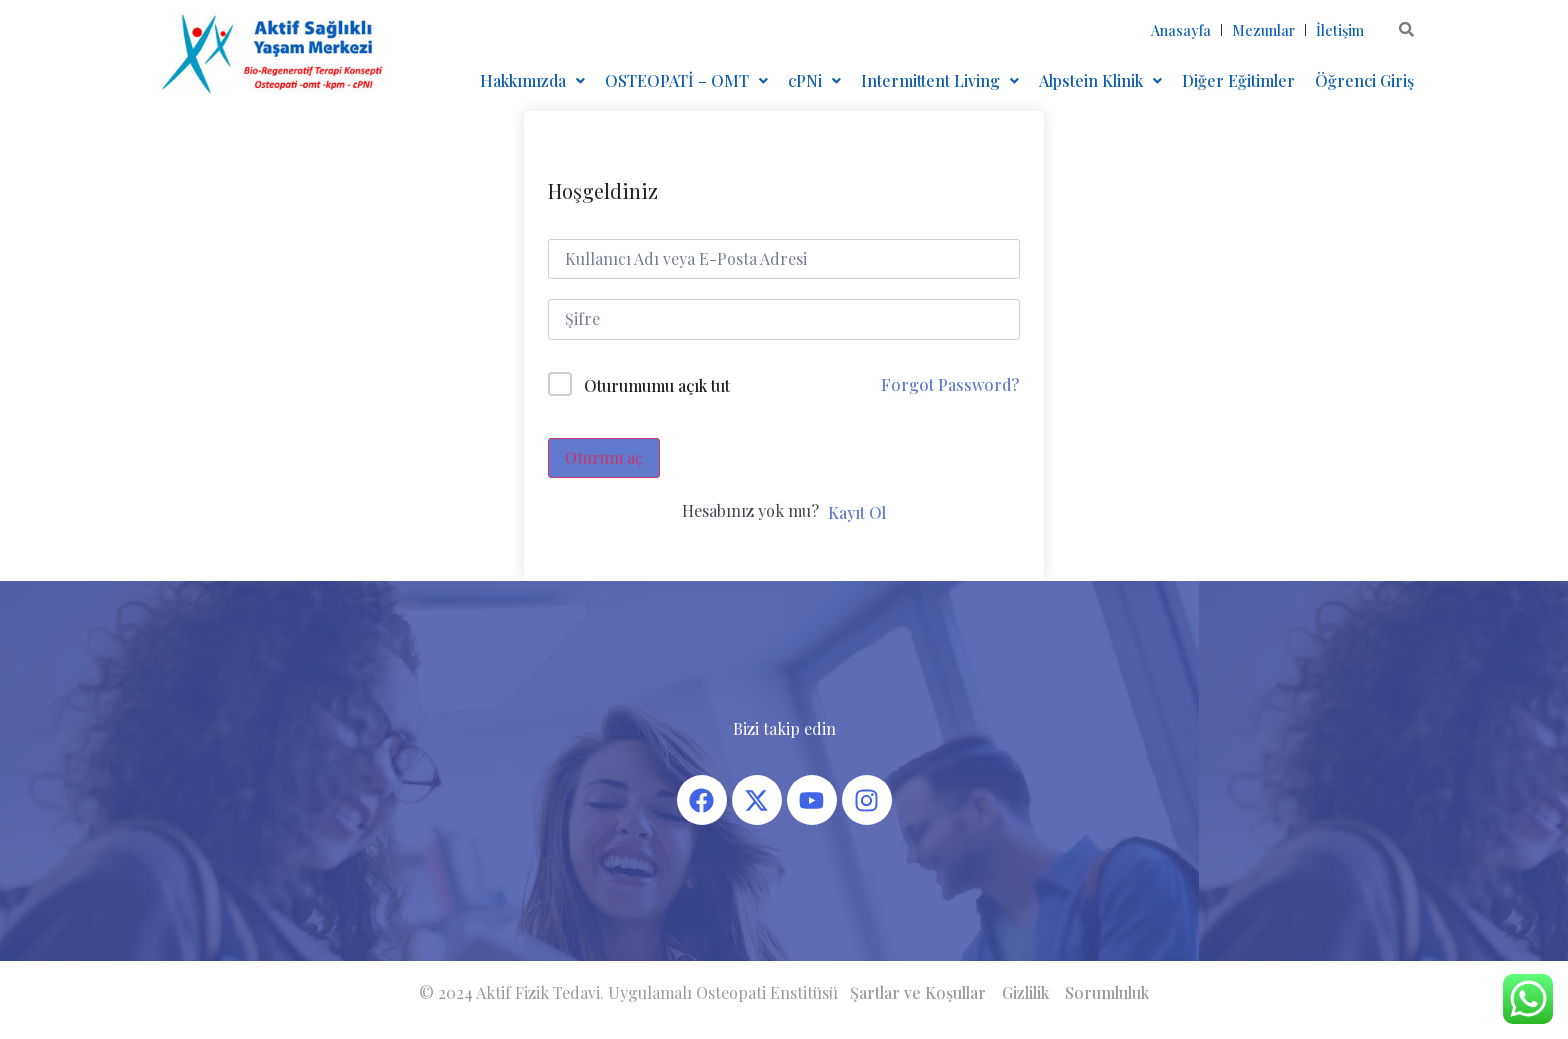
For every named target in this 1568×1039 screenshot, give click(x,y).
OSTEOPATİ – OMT (686, 80)
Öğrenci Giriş (1364, 80)
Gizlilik (1025, 992)
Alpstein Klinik (1100, 80)
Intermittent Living (940, 80)
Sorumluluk (1107, 992)
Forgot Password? (950, 384)
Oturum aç (604, 457)
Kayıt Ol (857, 512)
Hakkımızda (532, 80)
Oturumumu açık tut (657, 385)
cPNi (814, 80)
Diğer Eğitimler (1238, 80)
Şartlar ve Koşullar (918, 992)
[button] (532, 81)
